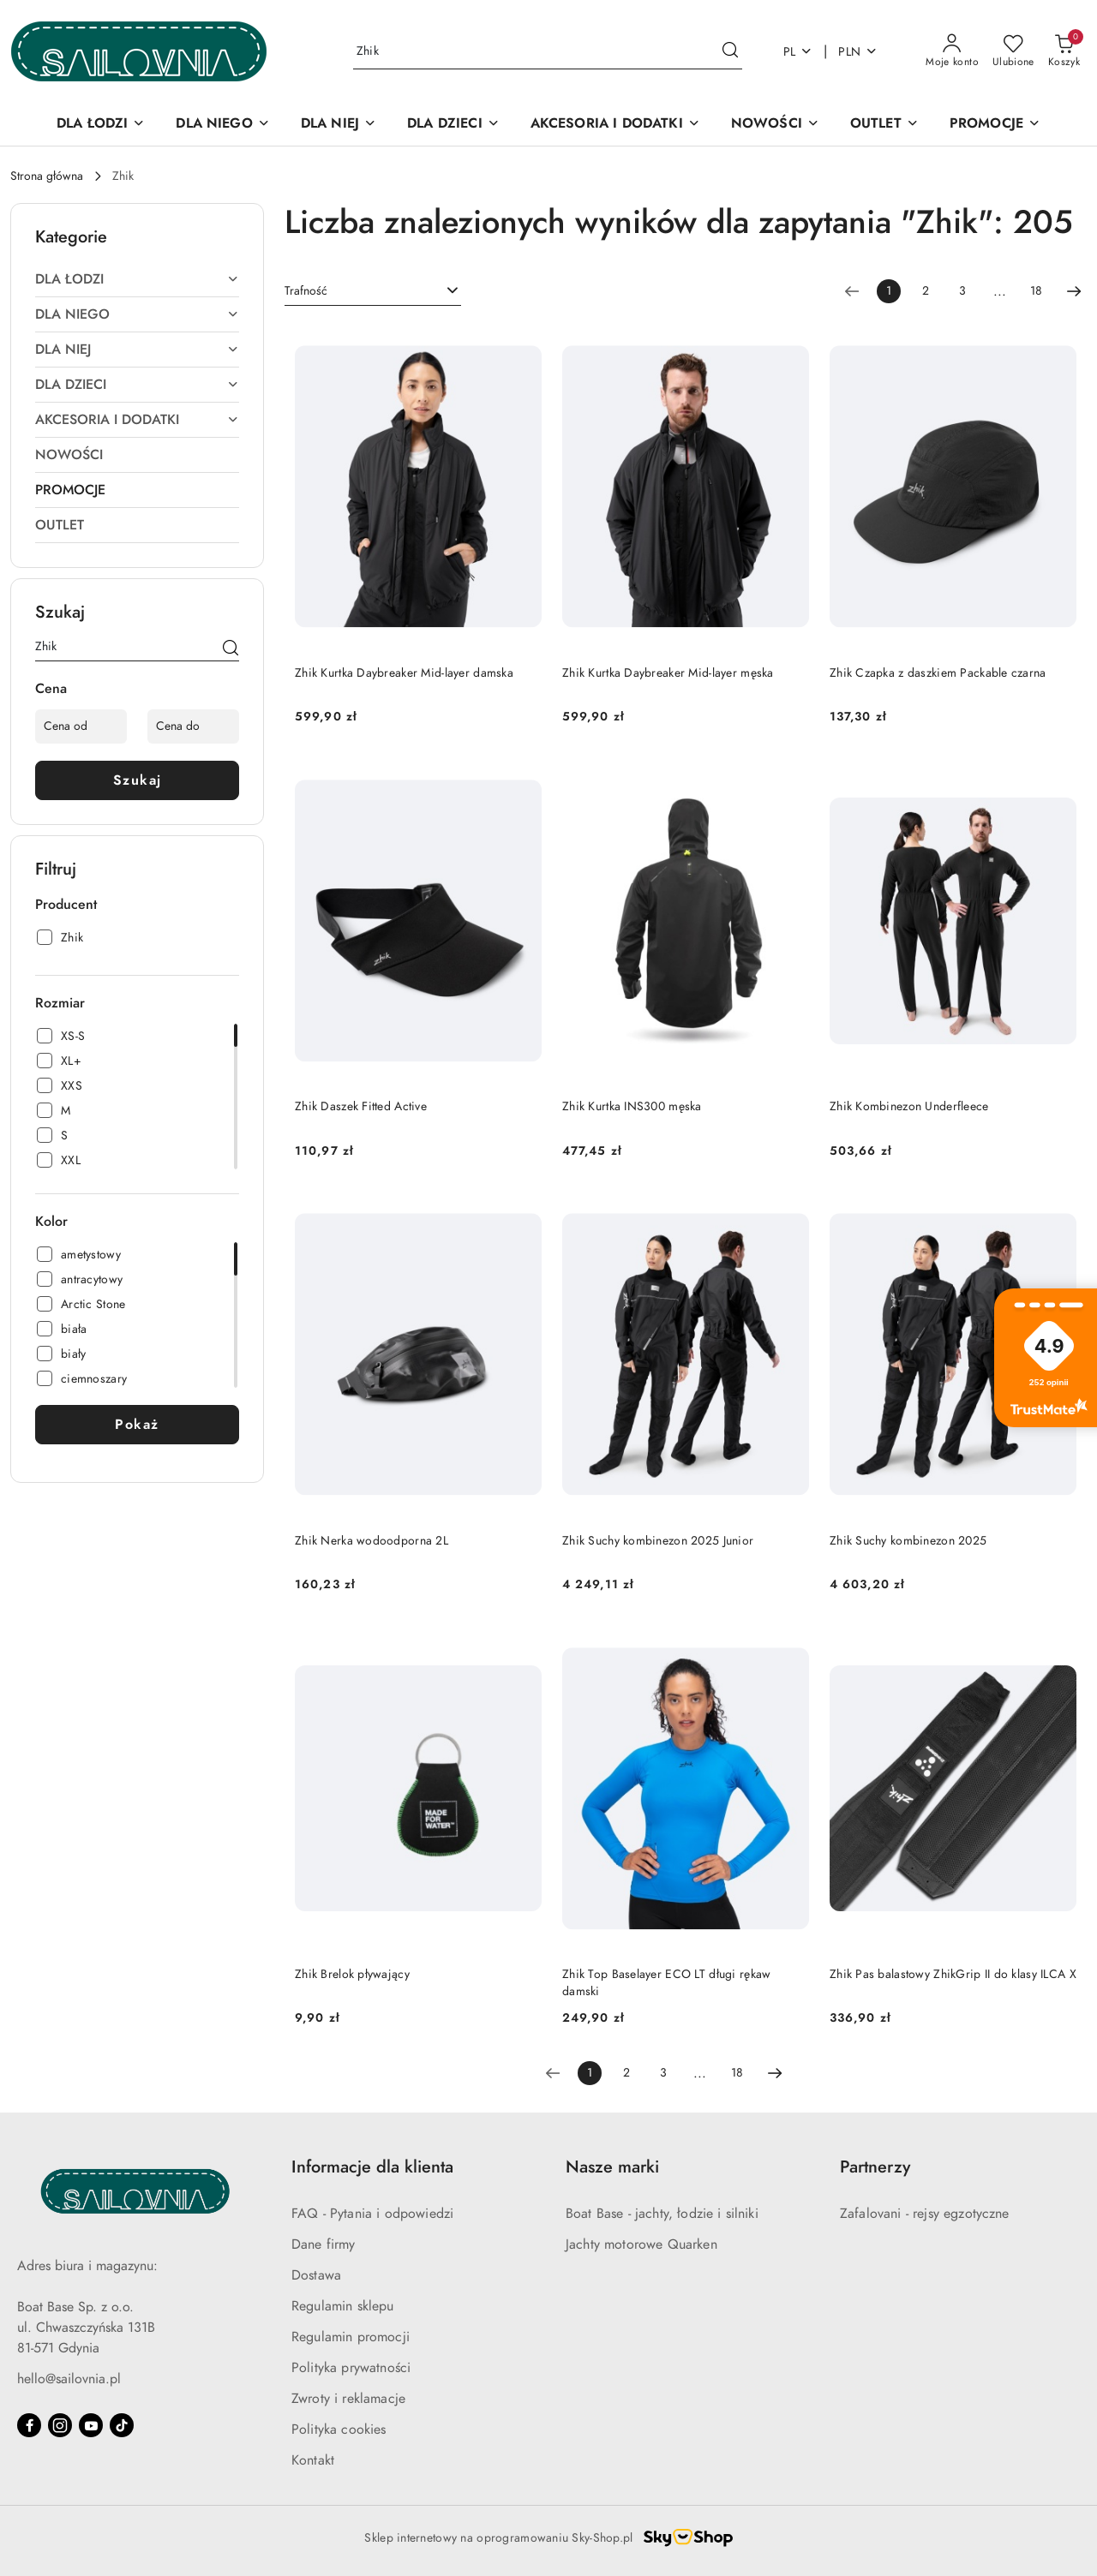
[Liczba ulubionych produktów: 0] (1013, 51)
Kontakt (312, 2460)
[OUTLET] (884, 124)
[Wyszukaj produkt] (547, 51)
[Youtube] (91, 2425)
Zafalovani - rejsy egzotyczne (925, 2213)
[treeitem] (137, 279)
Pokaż (137, 1424)
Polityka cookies (339, 2429)
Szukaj (137, 780)
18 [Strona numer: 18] (1036, 291)
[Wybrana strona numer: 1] (889, 291)
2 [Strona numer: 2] (925, 291)
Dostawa (316, 2275)
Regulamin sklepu (342, 2306)
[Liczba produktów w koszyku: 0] (1064, 51)
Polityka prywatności (351, 2367)
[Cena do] (193, 726)
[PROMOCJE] (995, 124)
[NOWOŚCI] (775, 124)
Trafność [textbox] (306, 291)
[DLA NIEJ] (338, 124)
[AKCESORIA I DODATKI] (615, 124)
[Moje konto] (952, 51)
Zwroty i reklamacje (348, 2398)
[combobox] (373, 291)
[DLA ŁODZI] (101, 124)
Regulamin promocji (350, 2337)
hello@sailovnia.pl (69, 2379)
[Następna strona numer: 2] (1074, 291)
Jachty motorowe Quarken (641, 2244)
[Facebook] (29, 2425)
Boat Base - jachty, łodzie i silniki (662, 2213)
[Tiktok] (122, 2425)
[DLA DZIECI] (453, 124)
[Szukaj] (230, 649)
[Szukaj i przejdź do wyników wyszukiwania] (730, 51)
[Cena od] (81, 726)
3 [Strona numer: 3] (962, 291)
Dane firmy (323, 2244)
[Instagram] (60, 2425)
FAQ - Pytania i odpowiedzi (372, 2213)
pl (798, 52)
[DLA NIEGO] (222, 124)
